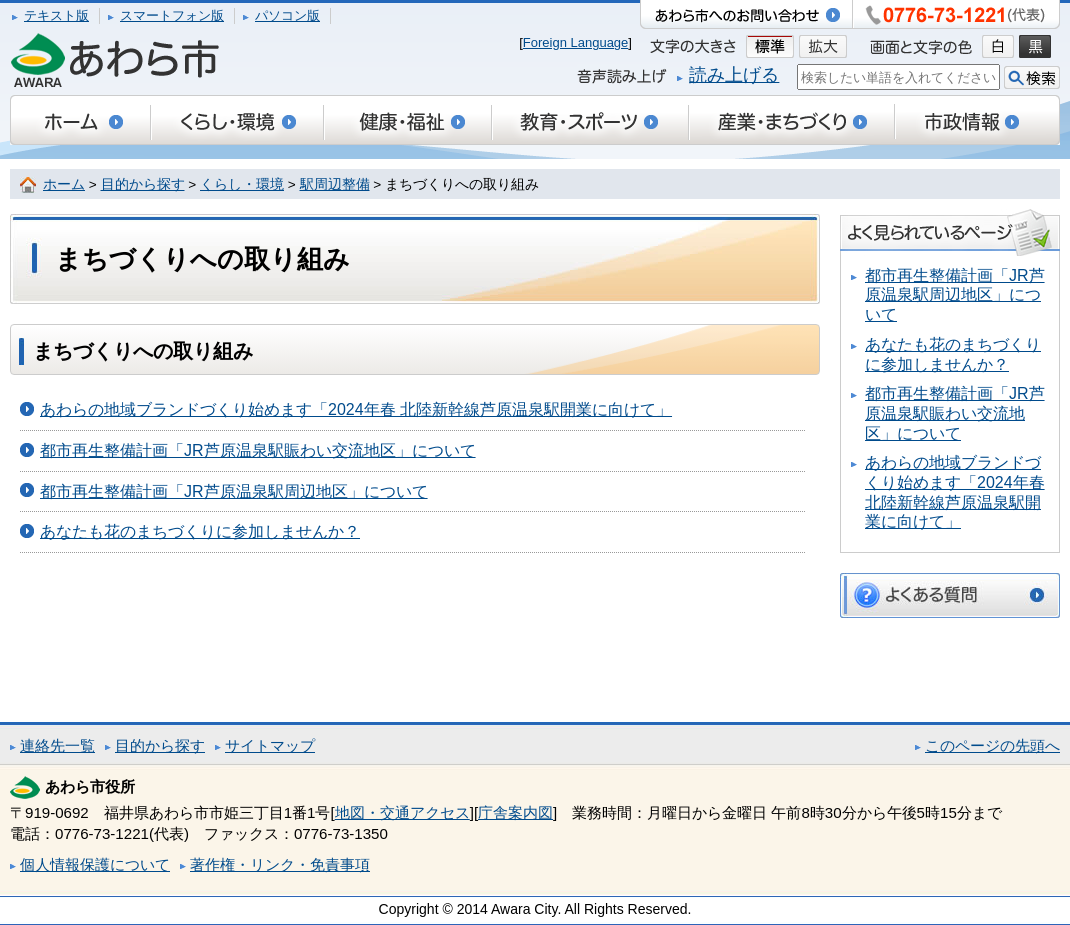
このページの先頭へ (992, 745)
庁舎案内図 (515, 812)
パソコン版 (287, 15)
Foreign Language (576, 42)
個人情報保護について (95, 864)
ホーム (64, 184)
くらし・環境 (242, 184)
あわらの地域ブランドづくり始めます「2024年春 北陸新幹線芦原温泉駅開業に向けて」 (356, 409)
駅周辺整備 (335, 184)
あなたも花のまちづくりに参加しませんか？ (200, 531)
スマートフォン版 (172, 15)
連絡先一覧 (57, 745)
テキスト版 (56, 15)
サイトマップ (270, 745)
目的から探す (143, 184)
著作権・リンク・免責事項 (280, 864)
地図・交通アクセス (402, 812)
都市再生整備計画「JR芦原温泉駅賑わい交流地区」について (258, 450)
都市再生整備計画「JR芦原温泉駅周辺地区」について (234, 491)
